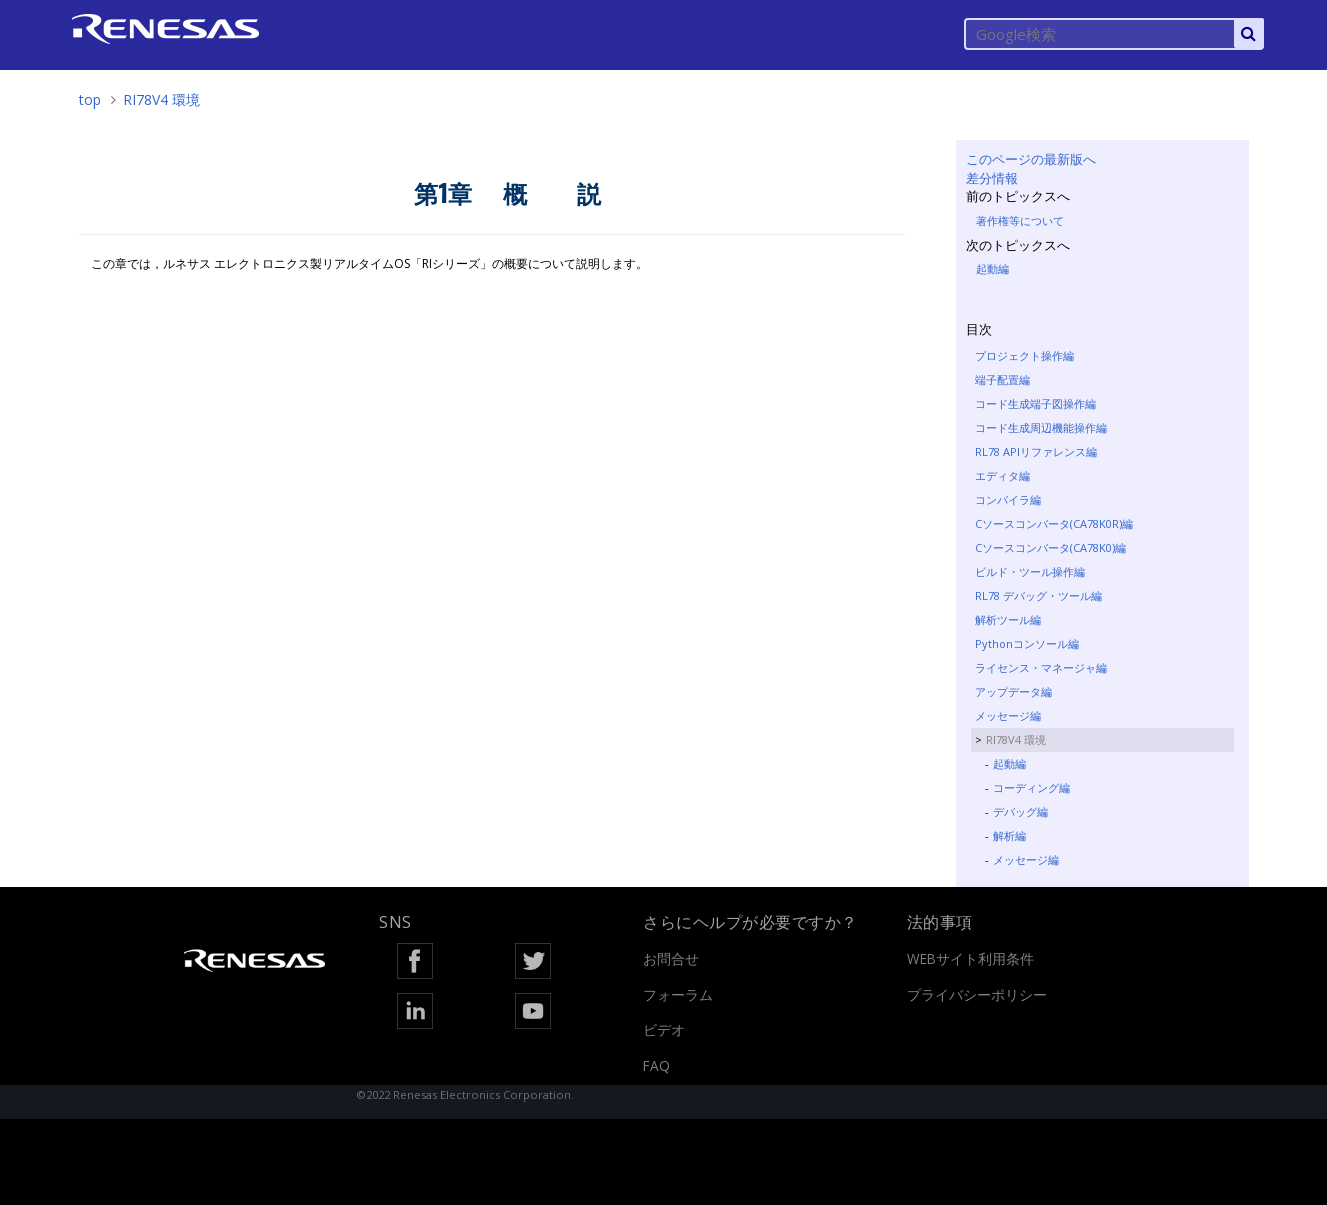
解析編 (1009, 835)
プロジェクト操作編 (1024, 355)
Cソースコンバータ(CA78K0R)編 (1054, 523)
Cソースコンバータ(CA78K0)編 (1050, 547)
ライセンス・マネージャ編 (1041, 667)
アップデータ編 (1013, 691)
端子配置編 (1002, 379)
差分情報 (992, 178)
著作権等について (1020, 220)
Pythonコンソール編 (1027, 643)
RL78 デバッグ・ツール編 (1038, 595)
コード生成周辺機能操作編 (1041, 427)
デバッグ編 (1020, 811)
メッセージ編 (1008, 715)
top (90, 99)
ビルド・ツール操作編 (1030, 571)
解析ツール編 (1008, 619)
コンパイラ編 (1008, 499)
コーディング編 (1031, 787)
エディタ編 (1002, 475)
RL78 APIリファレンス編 (1036, 451)
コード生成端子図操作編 (1035, 403)
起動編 (992, 268)
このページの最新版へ (1031, 159)
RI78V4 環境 (161, 99)
